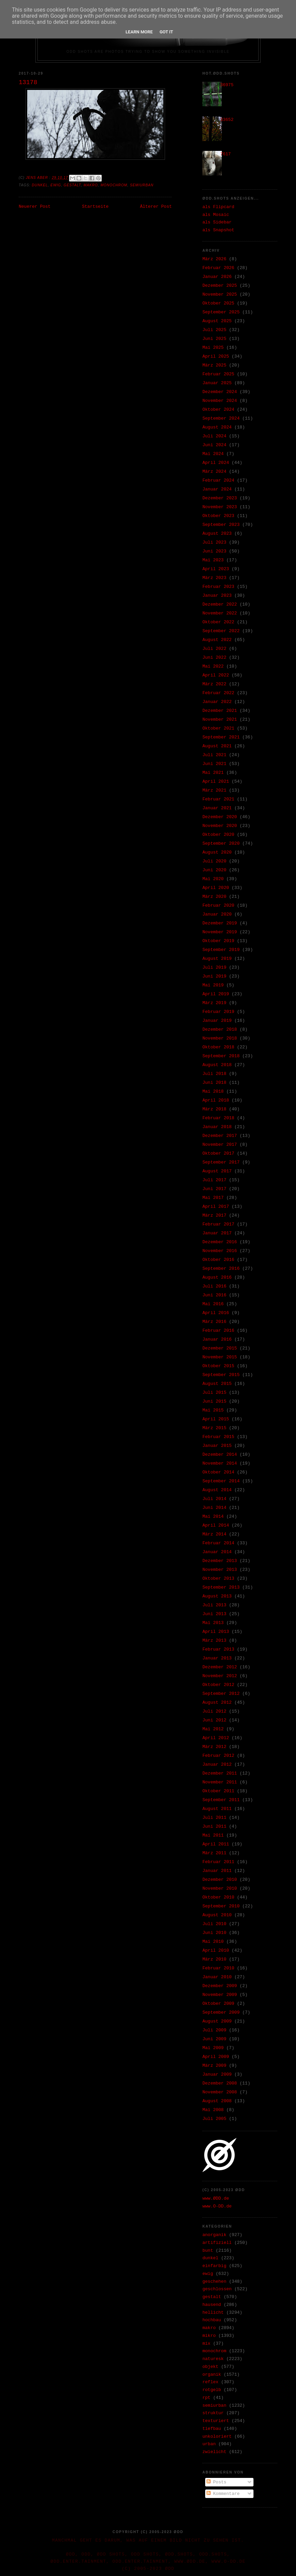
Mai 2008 (213, 2109)
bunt (207, 2250)
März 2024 (214, 471)
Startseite (95, 206)
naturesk (213, 2358)
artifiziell (217, 2242)
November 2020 (219, 825)
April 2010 (215, 1950)
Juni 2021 (214, 763)
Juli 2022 (214, 648)
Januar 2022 (217, 701)
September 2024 (221, 418)
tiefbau (211, 2428)
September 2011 (221, 1799)
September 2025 (221, 312)
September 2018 (221, 1056)
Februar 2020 (218, 905)
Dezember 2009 (219, 1985)
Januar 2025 (217, 383)
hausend (211, 2304)
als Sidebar (217, 222)
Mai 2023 (213, 560)
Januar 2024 (217, 489)
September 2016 (221, 1268)
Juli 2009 (214, 2030)
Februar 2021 (218, 799)
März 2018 (214, 1109)
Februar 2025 (218, 374)
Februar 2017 (218, 1224)
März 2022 (214, 684)
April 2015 (215, 1419)
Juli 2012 (214, 1711)
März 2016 (214, 1321)
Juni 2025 (214, 338)
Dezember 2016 (219, 1242)
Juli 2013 (214, 1605)
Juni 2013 (214, 1614)
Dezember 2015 (219, 1348)
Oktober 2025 (218, 303)
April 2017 (215, 1206)
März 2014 (214, 1534)
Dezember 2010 (219, 1879)
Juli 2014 (214, 1498)
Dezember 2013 (219, 1560)
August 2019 (217, 958)
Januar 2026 (217, 276)
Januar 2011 (217, 1870)
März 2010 (214, 1959)
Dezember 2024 (219, 391)
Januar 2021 (217, 808)
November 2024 (219, 400)
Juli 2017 (214, 1180)
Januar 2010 (217, 1977)
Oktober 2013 (218, 1578)
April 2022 (215, 675)
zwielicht (214, 2451)
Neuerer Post (35, 206)
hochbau (211, 2320)
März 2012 (214, 1746)
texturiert (215, 2420)
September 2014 (221, 1481)
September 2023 (221, 524)
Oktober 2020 (218, 834)
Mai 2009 (213, 2047)
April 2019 (215, 994)
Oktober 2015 (218, 1366)
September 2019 (221, 949)
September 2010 (221, 1906)
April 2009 (215, 2056)
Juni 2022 (214, 657)
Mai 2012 (213, 1729)
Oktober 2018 (218, 1047)
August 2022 (217, 639)
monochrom (113, 185)
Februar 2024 (218, 480)
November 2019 (219, 932)
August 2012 (217, 1702)
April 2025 (215, 356)
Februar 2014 (218, 1543)
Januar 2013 (217, 1658)
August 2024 (217, 427)
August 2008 (217, 2101)
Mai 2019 (213, 985)
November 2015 (219, 1357)
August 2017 (217, 1171)
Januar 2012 (217, 1764)
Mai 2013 (213, 1622)
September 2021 (221, 737)
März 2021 (214, 790)
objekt (210, 2366)
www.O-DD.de (217, 2206)
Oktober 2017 (218, 1153)
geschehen (214, 2281)
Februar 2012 (218, 1755)
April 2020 (215, 887)
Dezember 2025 (219, 285)
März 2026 (214, 259)
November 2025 (219, 294)
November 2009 (219, 1994)
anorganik (214, 2234)
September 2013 (221, 1587)
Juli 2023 (214, 542)
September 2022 (221, 631)
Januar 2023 (217, 595)
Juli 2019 (214, 967)
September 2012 (221, 1693)
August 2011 (217, 1808)
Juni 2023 (214, 551)
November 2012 (219, 1676)
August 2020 (217, 852)
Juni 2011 (214, 1826)
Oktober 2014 (218, 1472)
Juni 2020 (214, 870)
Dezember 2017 (219, 1135)
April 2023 (215, 569)
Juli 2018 (214, 1073)
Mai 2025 (213, 347)
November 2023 (219, 507)
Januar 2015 (217, 1445)
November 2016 (219, 1250)
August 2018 (217, 1064)
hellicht (213, 2312)
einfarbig (214, 2265)
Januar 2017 (217, 1233)
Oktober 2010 (218, 1897)
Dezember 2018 (219, 1029)
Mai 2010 (213, 1941)
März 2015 (214, 1428)
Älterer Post (156, 206)
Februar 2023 (218, 586)
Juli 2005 (214, 2118)
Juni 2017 (214, 1188)
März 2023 (214, 577)
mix (206, 2343)
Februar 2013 (218, 1649)
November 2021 (219, 719)
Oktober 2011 (218, 1791)
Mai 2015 (213, 1410)
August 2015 (217, 1383)
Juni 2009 (214, 2039)
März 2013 (214, 1640)
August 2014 (217, 1490)
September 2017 (221, 1162)
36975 (226, 85)
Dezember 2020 (219, 816)
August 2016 (217, 1277)
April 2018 (215, 1100)
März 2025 (214, 365)
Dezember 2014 (219, 1454)
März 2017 (214, 1215)
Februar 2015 (218, 1436)
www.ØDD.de (215, 2198)
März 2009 (214, 2065)
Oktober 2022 (218, 622)
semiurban (141, 185)
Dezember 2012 (219, 1667)
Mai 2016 (213, 1304)
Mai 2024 (213, 453)
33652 (226, 119)
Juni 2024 (214, 445)
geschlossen (217, 2289)
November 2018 (219, 1038)
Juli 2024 (214, 436)
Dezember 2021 (219, 710)
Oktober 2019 (218, 940)
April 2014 (215, 1525)
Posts (217, 2482)
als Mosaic (215, 214)
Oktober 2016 (218, 1259)
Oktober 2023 (218, 515)
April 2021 (215, 781)
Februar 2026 (218, 267)
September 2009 (221, 2012)
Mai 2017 (213, 1197)
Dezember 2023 (219, 498)
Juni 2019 (214, 976)
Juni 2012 (214, 1720)
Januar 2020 (217, 914)
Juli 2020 (214, 861)
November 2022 (219, 613)
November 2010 (219, 1888)
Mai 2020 (213, 878)
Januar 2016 (217, 1339)
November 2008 (219, 2092)
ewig (55, 185)
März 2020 (214, 896)
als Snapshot (218, 230)
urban (209, 2444)
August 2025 (217, 321)
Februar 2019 (218, 1011)
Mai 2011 (213, 1835)
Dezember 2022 (219, 604)
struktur (213, 2413)
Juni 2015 (214, 1401)
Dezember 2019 (219, 923)
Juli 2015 (214, 1392)
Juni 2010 (214, 1932)
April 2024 (215, 462)
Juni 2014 (214, 1507)
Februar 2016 (218, 1330)
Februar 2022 (218, 693)
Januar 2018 (217, 1126)
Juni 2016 (214, 1295)
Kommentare (223, 2493)
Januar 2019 (217, 1020)
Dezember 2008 (219, 2083)
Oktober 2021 (218, 728)
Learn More (139, 31)
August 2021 (217, 746)
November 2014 (219, 1463)
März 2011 (214, 1853)
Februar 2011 (218, 1861)
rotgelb (211, 2389)
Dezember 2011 (219, 1773)
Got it (166, 31)
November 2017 (219, 1144)
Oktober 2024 (218, 409)
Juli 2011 (214, 1817)
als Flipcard (218, 206)
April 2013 (215, 1631)
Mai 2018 (213, 1091)
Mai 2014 (213, 1516)
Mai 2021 (213, 772)
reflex (210, 2382)
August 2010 (217, 1915)
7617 (225, 154)
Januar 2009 (217, 2074)
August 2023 (217, 533)
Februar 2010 (218, 1968)
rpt (206, 2397)
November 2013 (219, 1569)
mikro (209, 2335)
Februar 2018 (218, 1118)
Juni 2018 (214, 1082)
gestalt (72, 185)
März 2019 (214, 1002)
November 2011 (219, 1782)
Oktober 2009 (218, 2003)
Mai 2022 (213, 666)
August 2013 (217, 1596)
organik (211, 2374)
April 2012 (215, 1737)
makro (91, 185)
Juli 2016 (214, 1286)
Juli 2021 (214, 755)
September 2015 (221, 1374)
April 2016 (215, 1312)
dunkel (40, 185)
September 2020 (221, 843)
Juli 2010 (214, 1923)
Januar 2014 (217, 1552)
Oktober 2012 (218, 1684)
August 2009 (217, 2021)
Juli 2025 (214, 329)
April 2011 (215, 1844)
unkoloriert (217, 2436)
